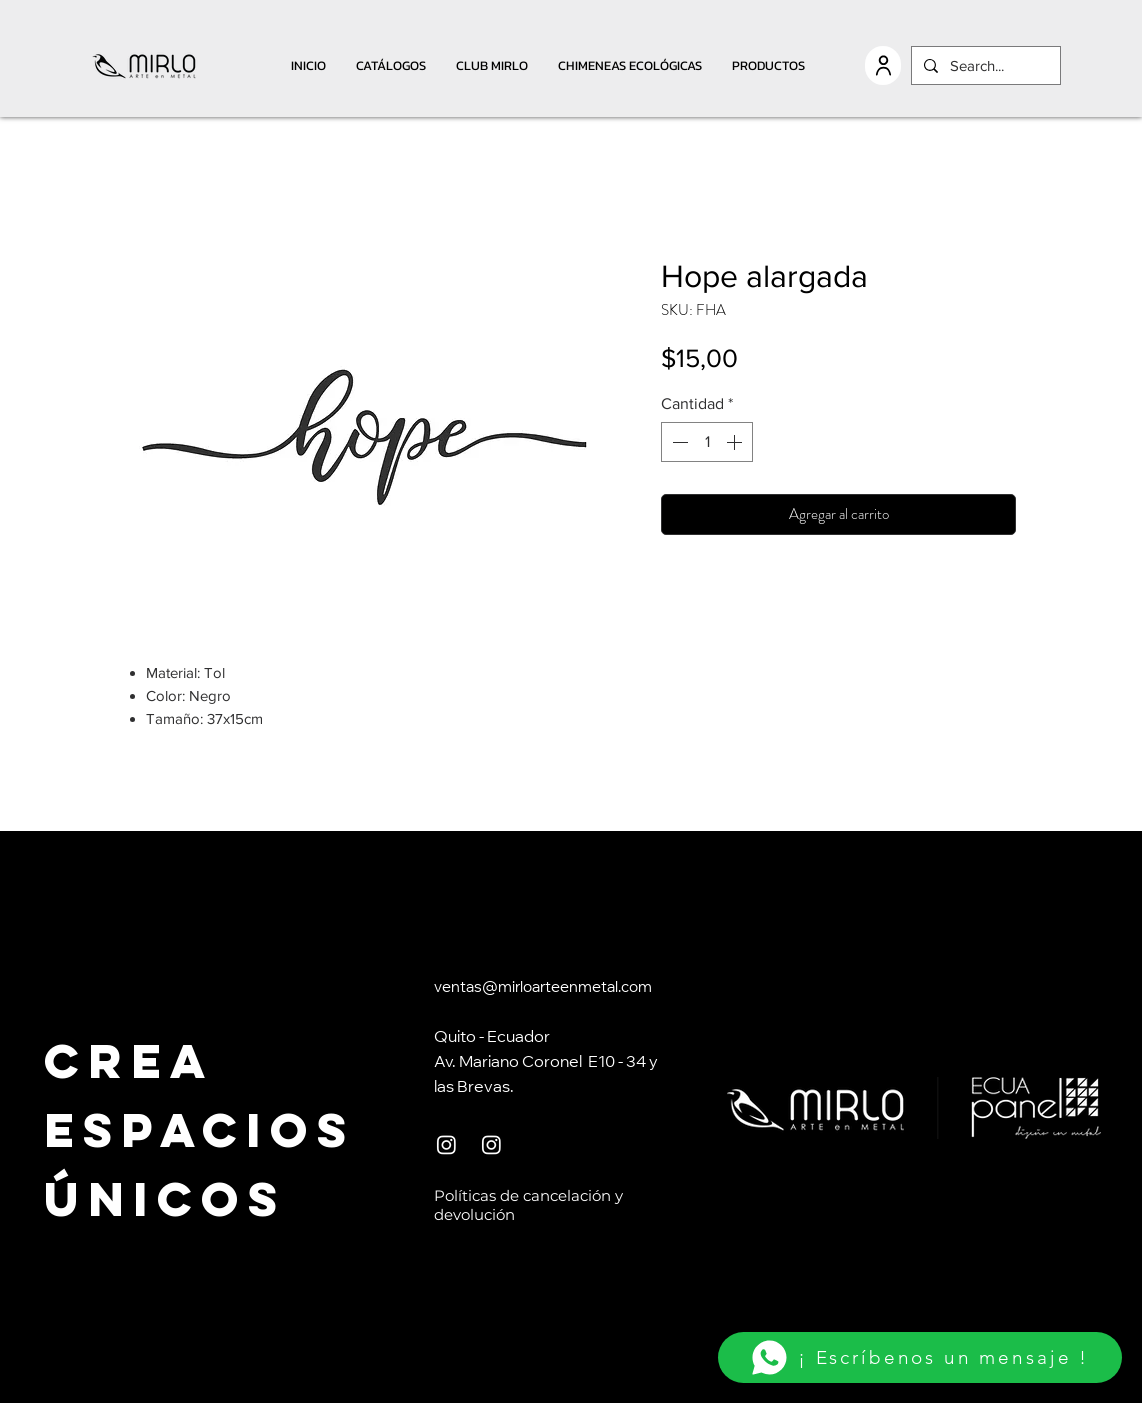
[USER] (883, 65)
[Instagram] (446, 1144)
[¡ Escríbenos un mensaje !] (920, 1357)
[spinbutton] (707, 442)
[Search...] (984, 65)
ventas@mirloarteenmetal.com (543, 988)
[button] (391, 65)
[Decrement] (678, 442)
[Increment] (736, 442)
